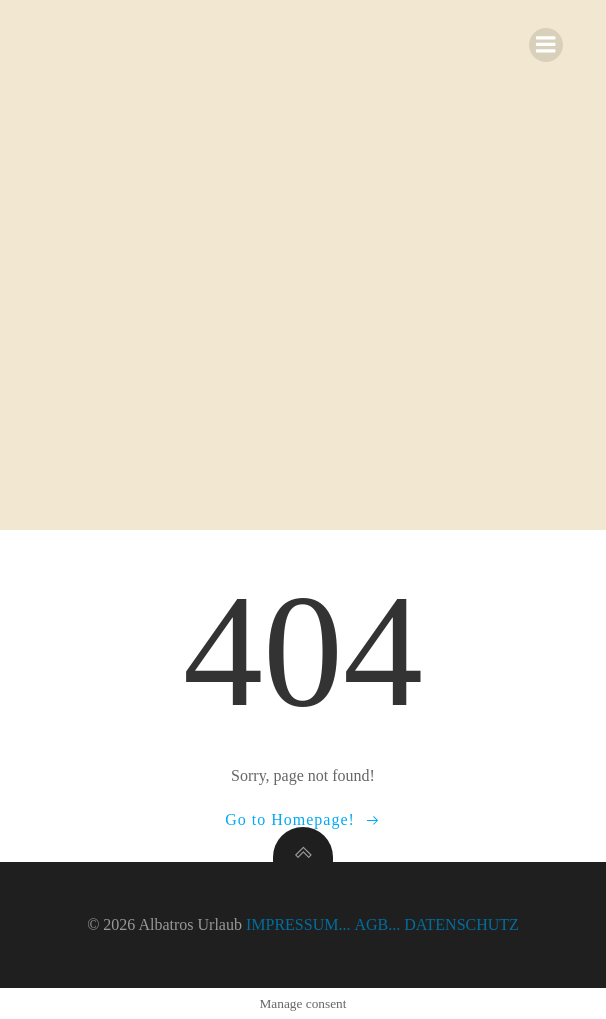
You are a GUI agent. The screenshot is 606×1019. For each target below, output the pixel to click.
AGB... (377, 924)
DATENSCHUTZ (461, 924)
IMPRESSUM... (298, 924)
